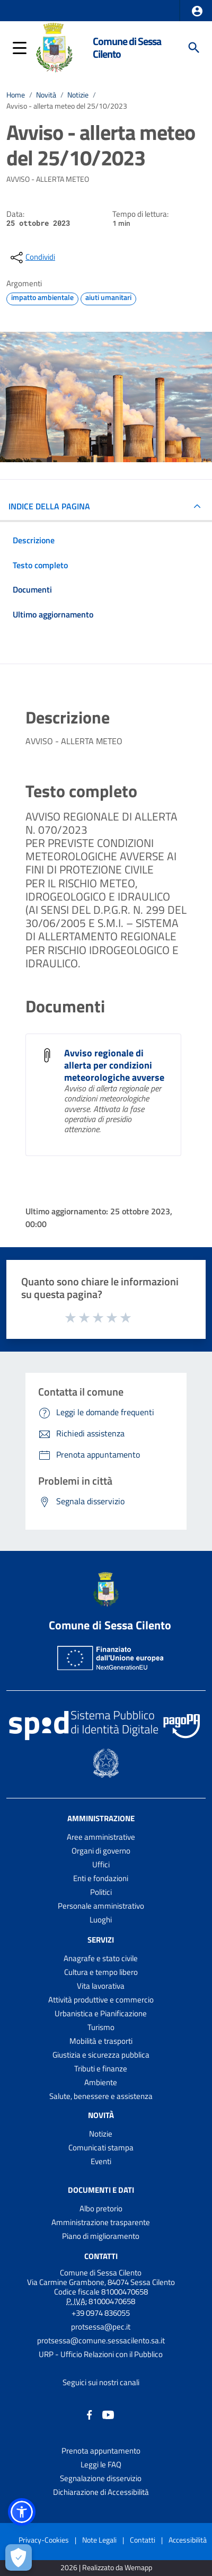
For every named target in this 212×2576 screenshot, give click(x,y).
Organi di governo (101, 1851)
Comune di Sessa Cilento (127, 47)
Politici (101, 1892)
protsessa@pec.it (100, 2327)
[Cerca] (194, 47)
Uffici (101, 1864)
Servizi (100, 1940)
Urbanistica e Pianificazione (101, 2013)
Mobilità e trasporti (100, 2041)
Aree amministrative (101, 1837)
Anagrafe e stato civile (101, 1958)
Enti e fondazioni (100, 1878)
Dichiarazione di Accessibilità (101, 2492)
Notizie (78, 94)
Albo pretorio (101, 2208)
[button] (197, 11)
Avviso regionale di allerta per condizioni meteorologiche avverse (114, 1065)
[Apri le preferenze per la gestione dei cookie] (18, 2557)
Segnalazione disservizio (101, 2478)
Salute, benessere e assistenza (101, 2096)
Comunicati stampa (101, 2147)
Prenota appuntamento (100, 2451)
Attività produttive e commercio (101, 1999)
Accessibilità (188, 2539)
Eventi (101, 2161)
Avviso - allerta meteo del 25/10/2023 (66, 105)
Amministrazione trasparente (100, 2222)
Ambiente (100, 2082)
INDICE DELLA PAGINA (49, 506)
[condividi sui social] (31, 257)
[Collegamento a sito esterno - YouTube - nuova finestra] (108, 2414)
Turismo (100, 2027)
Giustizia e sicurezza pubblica (100, 2055)
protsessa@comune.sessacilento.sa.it (101, 2340)
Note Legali (99, 2539)
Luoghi (101, 1919)
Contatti (101, 2256)
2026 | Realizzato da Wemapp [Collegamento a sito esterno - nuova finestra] (106, 2567)
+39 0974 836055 (101, 2313)
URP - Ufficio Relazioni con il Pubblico (101, 2354)
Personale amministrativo (101, 1906)
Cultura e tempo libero (101, 1972)
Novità (46, 94)
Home (15, 94)
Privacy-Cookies (44, 2539)
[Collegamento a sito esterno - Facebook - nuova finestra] (89, 2414)
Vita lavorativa (101, 1986)
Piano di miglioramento (100, 2236)
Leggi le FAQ (101, 2464)
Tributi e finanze (100, 2068)
